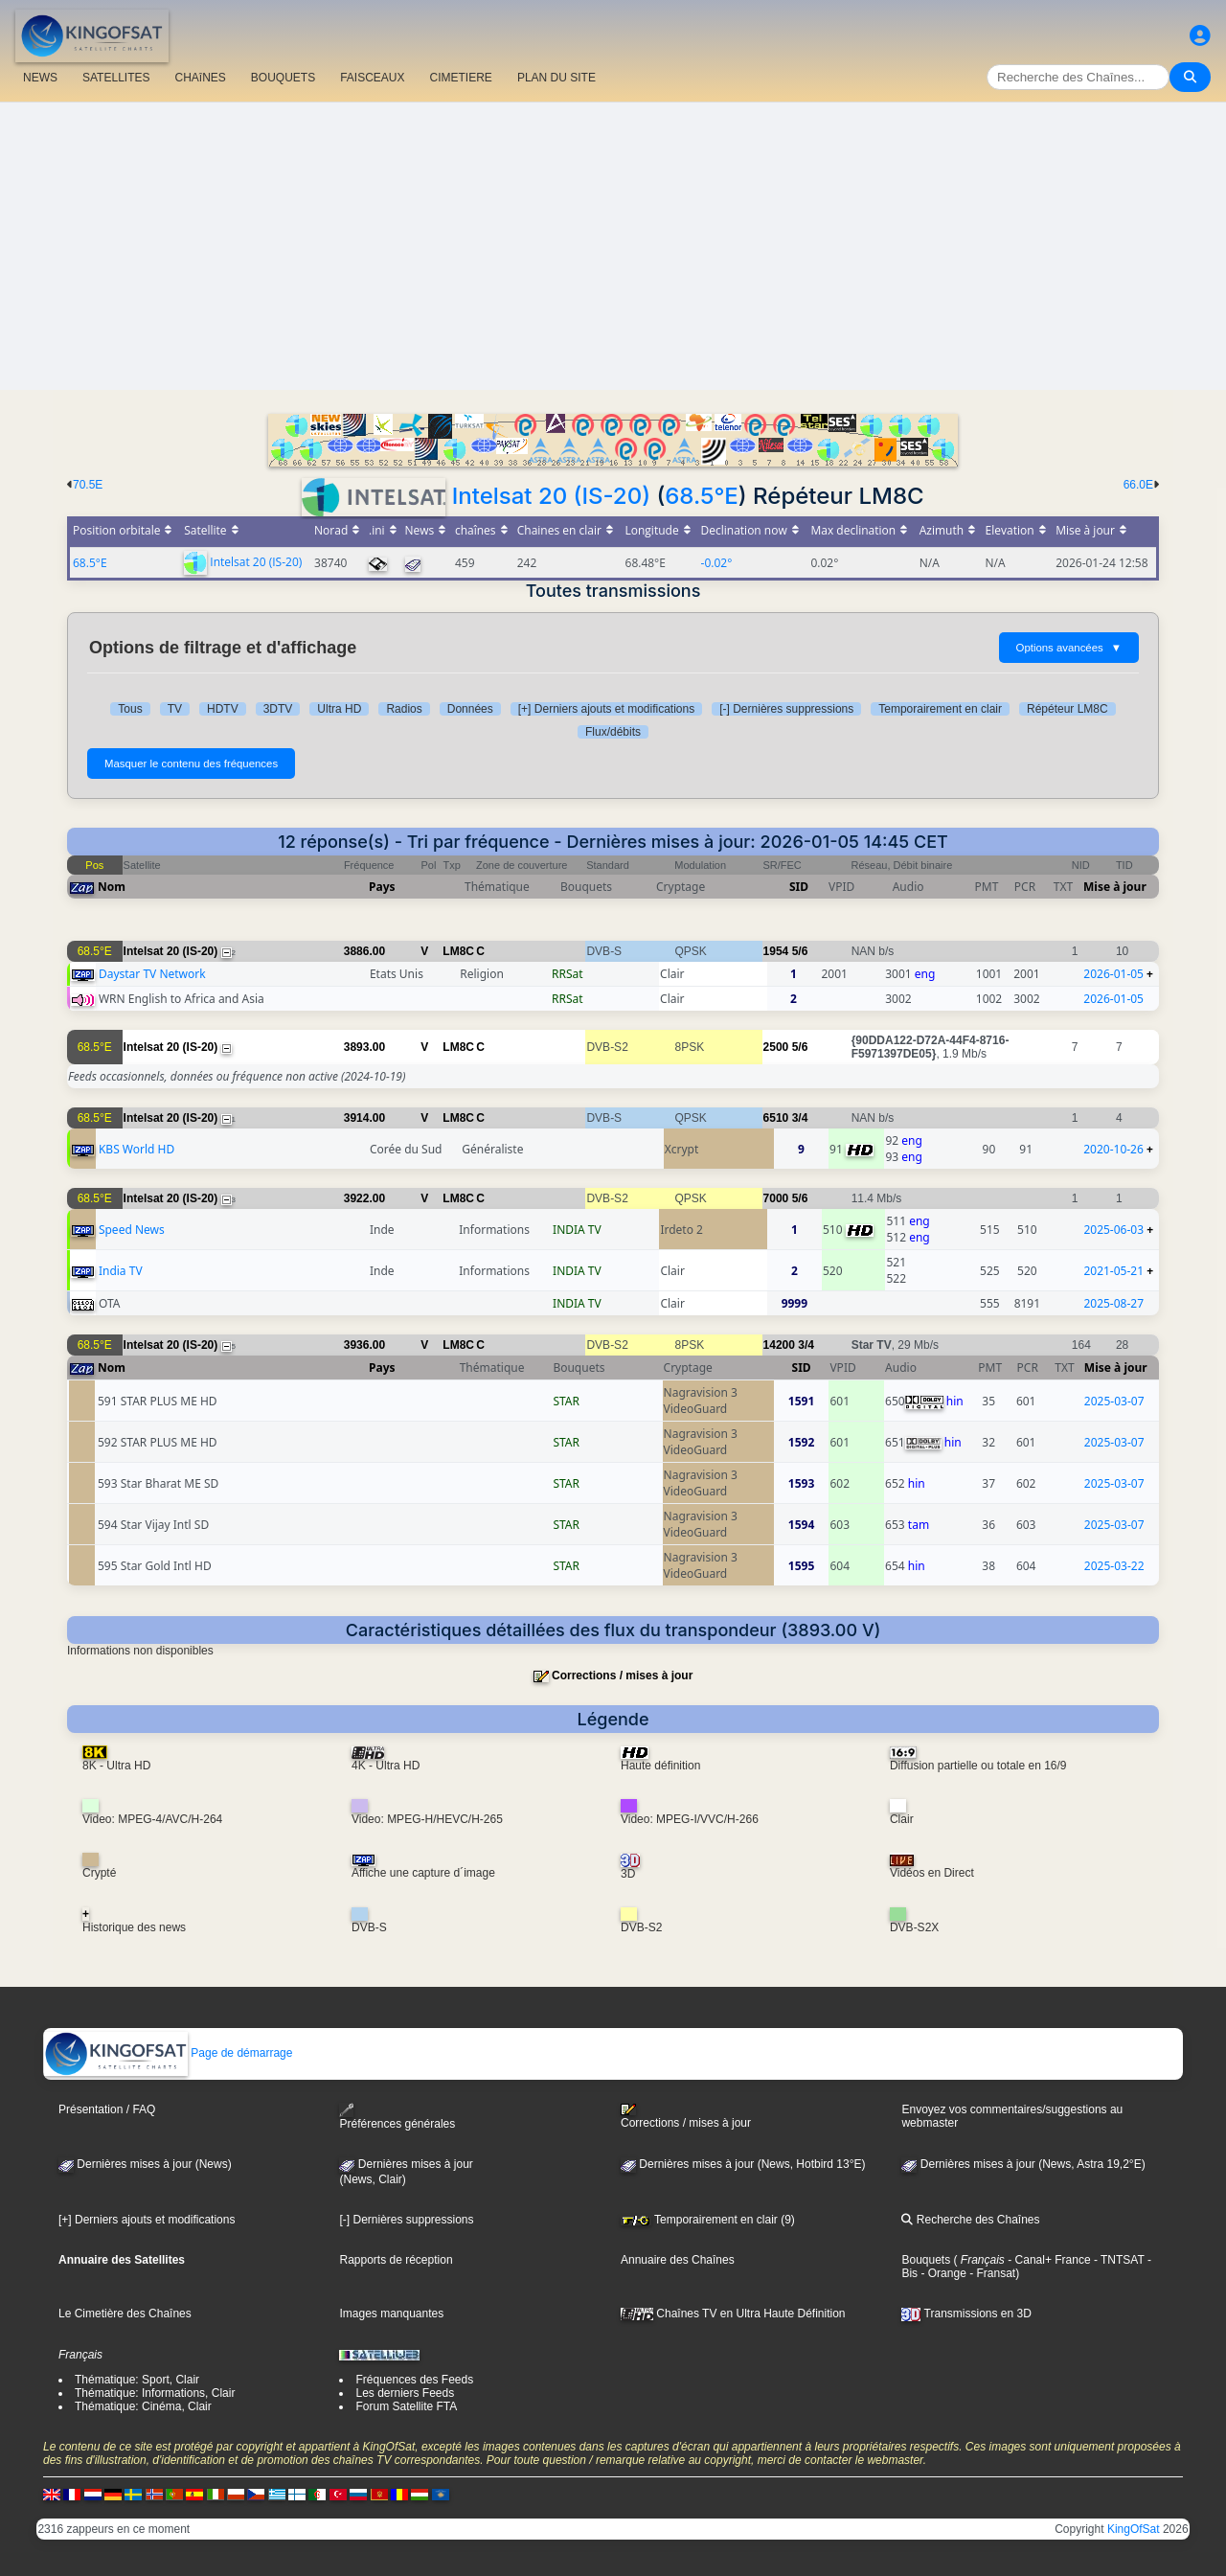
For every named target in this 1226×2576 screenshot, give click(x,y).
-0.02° (717, 563)
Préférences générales (397, 2117)
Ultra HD (339, 709)
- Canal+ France (1048, 2260)
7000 (776, 1198)
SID (798, 886)
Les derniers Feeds (404, 2393)
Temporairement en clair (940, 709)
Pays (382, 886)
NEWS (40, 77)
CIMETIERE (461, 77)
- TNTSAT (1118, 2260)
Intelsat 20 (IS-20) (551, 496)
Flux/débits (613, 732)
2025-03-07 (1114, 1401)
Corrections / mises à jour (622, 1675)
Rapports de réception (395, 2260)
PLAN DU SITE (556, 77)
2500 (776, 1047)
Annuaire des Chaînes (678, 2260)
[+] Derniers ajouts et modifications (606, 709)
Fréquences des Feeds (414, 2379)
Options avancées (1069, 647)
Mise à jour (1115, 886)
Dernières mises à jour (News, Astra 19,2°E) (1023, 2164)
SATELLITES (115, 77)
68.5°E (701, 496)
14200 (779, 1345)
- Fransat (990, 2273)
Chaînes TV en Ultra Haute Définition (733, 2313)
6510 (776, 1118)
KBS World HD (136, 1149)
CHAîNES (199, 77)
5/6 (800, 951)
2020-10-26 (1113, 1149)
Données (470, 709)
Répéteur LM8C (1067, 709)
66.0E (1138, 484)
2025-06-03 (1113, 1229)
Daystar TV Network (152, 974)
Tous (130, 709)
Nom (111, 886)
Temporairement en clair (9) (708, 2219)
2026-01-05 (1113, 974)
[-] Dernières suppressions (786, 709)
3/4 (800, 1118)
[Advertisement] (613, 246)
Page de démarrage (168, 2053)
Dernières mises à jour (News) (145, 2164)
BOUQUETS (283, 77)
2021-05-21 (1113, 1271)
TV (175, 709)
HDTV (222, 709)
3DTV (278, 709)
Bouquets (925, 2260)
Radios (403, 709)
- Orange (942, 2273)
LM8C (458, 951)
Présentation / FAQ (106, 2109)
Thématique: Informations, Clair (155, 2393)
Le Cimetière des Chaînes (125, 2313)
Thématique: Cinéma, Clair (143, 2406)
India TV (121, 1271)
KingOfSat (1133, 2529)
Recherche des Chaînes (970, 2219)
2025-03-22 (1114, 1566)
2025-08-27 (1113, 1303)
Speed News (132, 1229)
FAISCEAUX (372, 77)
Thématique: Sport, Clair (137, 2379)
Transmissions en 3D (966, 2313)
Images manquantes (391, 2313)
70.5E (87, 484)
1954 (776, 951)
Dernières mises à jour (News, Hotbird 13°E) (743, 2164)
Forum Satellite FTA (406, 2406)
